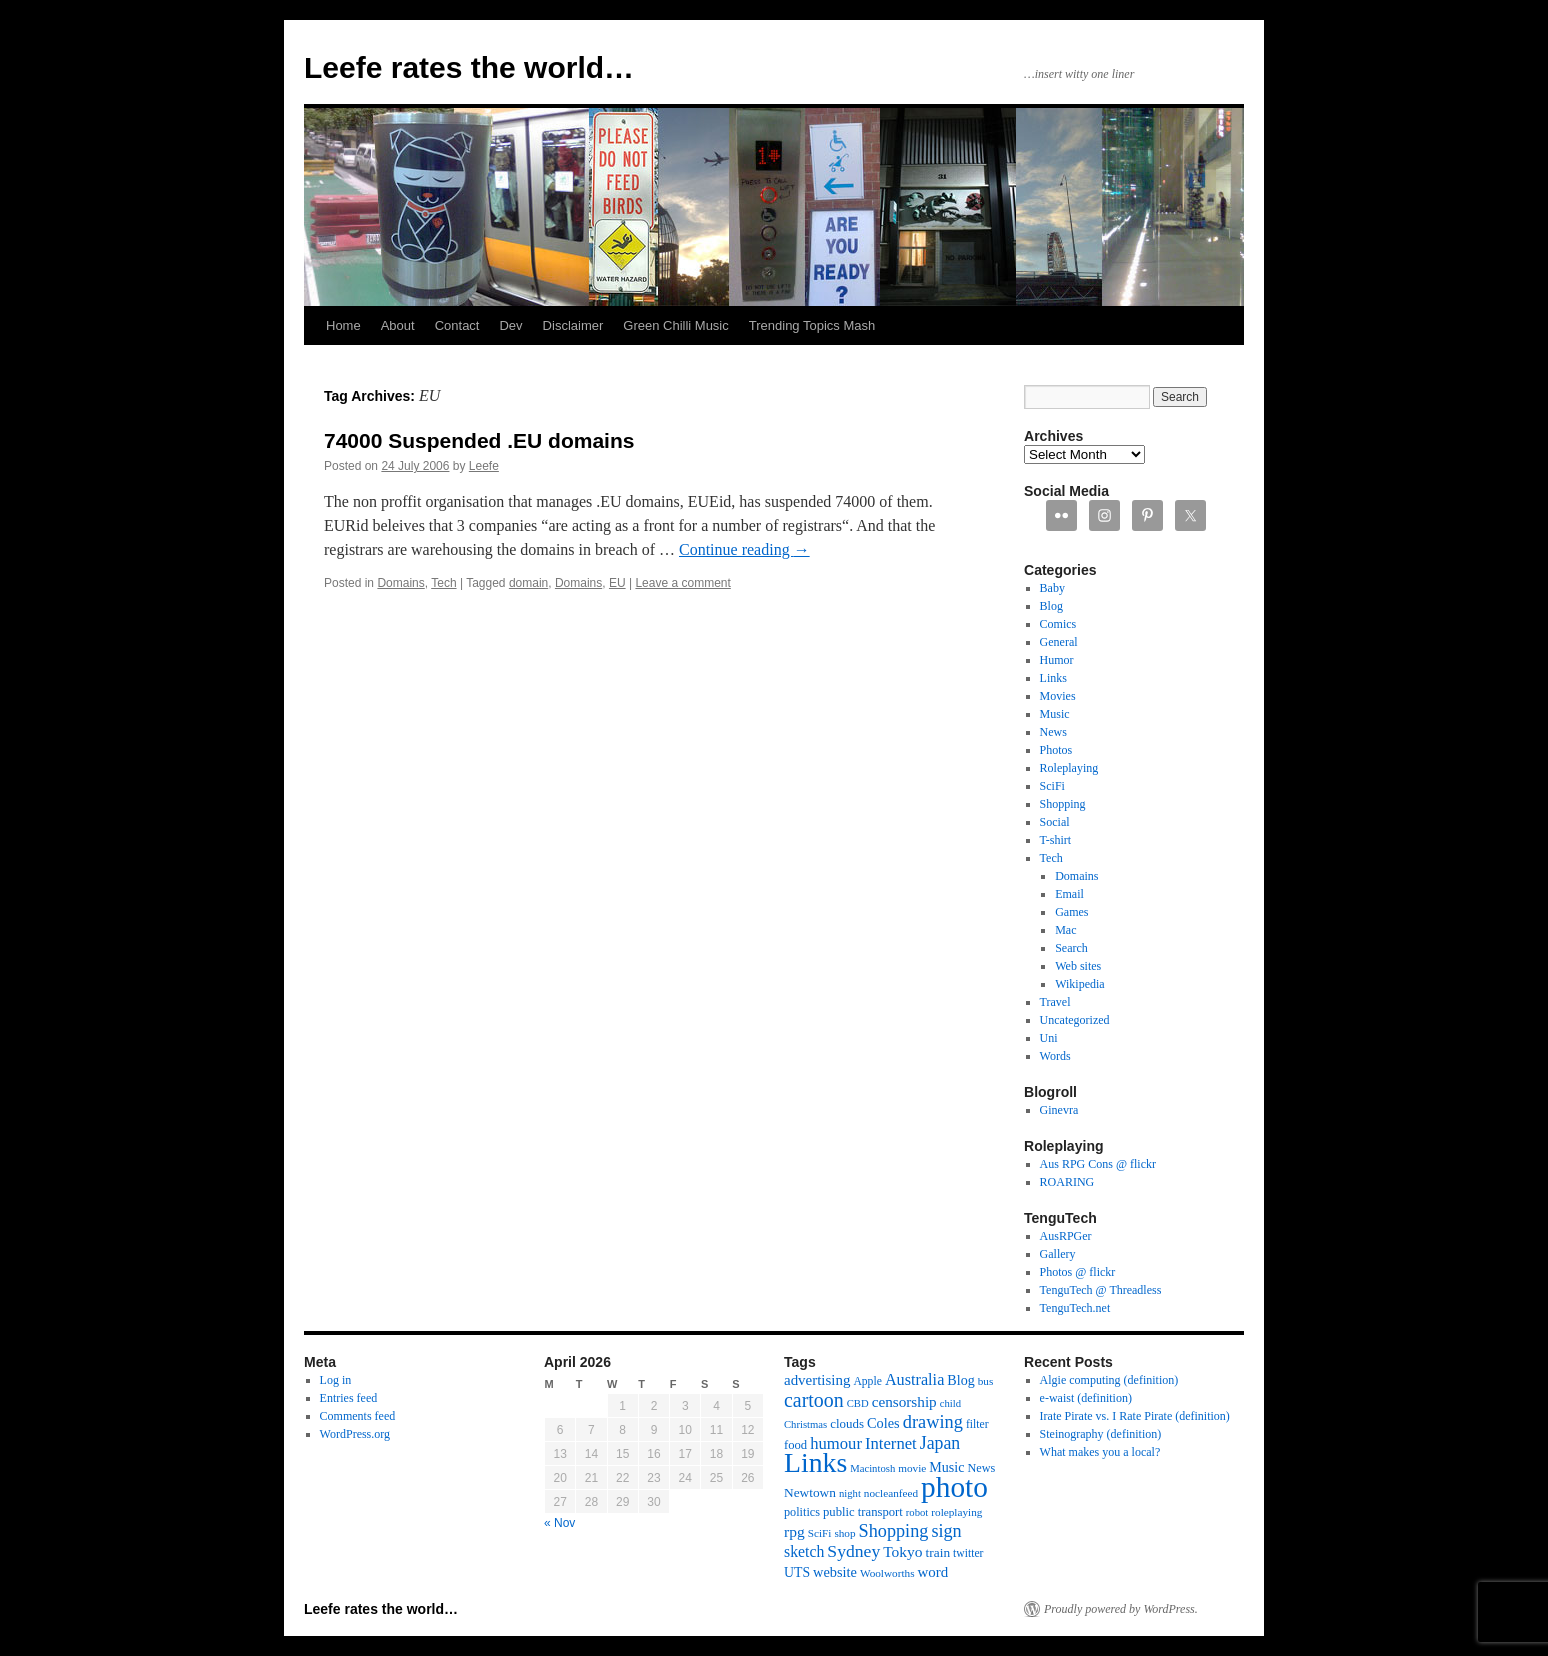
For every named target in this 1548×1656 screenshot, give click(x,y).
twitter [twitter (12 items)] (968, 1553)
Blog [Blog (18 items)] (960, 1380)
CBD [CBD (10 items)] (858, 1403)
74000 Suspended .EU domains (479, 440)
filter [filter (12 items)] (977, 1424)
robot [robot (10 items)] (917, 1512)
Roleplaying (1069, 768)
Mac (1065, 930)
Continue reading (744, 549)
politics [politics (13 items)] (802, 1512)
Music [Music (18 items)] (946, 1467)
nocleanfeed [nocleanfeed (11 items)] (891, 1493)
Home (343, 325)
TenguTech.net (1075, 1308)
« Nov (559, 1523)
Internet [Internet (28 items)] (891, 1443)
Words (1055, 1056)
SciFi (1052, 786)
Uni (1049, 1038)
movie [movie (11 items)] (912, 1468)
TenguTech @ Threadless (1101, 1290)
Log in (336, 1380)
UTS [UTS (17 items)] (797, 1572)
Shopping (1063, 804)
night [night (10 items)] (850, 1493)
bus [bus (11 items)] (986, 1381)
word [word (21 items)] (933, 1572)
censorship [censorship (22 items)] (904, 1401)
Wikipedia (1080, 984)
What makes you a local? (1100, 1452)
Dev (510, 325)
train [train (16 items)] (938, 1552)
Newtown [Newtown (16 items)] (810, 1492)
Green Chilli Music (675, 325)
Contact (457, 325)
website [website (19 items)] (835, 1572)
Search (1071, 948)
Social (1055, 822)
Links (1053, 678)
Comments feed (358, 1416)
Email (1069, 894)
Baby (1052, 588)
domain (528, 583)
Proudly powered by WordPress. (1121, 1609)
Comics (1058, 624)
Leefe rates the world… (469, 67)
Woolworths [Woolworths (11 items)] (887, 1573)
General (1059, 642)
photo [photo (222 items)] (954, 1487)
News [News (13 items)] (981, 1468)
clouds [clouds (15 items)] (847, 1423)
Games (1071, 912)
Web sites (1078, 966)
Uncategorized (1075, 1020)
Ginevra (1059, 1110)
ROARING (1067, 1182)
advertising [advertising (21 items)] (817, 1380)
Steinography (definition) (1101, 1434)
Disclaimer (573, 325)
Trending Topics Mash (812, 325)
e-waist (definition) (1086, 1398)
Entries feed (349, 1398)
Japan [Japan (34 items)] (940, 1443)
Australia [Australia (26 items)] (914, 1380)
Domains (400, 583)
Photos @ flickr (1078, 1272)
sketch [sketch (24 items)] (804, 1551)
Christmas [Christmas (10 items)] (805, 1424)
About (398, 325)
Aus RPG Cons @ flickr (1098, 1164)
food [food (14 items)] (795, 1445)
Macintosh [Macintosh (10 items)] (872, 1468)
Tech (443, 583)
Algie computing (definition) (1109, 1380)
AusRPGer (1066, 1236)
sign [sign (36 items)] (946, 1531)
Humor (1057, 660)
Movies (1058, 696)
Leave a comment (682, 583)
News (1053, 732)
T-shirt (1056, 840)
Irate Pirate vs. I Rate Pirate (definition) (1135, 1416)
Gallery (1058, 1254)
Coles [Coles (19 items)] (883, 1423)
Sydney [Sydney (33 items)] (853, 1551)
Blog (1051, 606)
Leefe (484, 466)
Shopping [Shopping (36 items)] (894, 1531)
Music (1055, 714)
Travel (1055, 1002)
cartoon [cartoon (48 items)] (814, 1400)
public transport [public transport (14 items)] (863, 1512)
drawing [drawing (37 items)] (933, 1422)
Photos (1056, 750)
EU (617, 583)
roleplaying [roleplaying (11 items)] (956, 1512)
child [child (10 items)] (950, 1403)
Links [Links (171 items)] (815, 1462)
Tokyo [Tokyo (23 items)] (902, 1551)
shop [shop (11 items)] (844, 1533)
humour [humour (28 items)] (836, 1443)
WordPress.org (355, 1434)
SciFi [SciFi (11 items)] (820, 1533)
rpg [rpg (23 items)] (794, 1531)
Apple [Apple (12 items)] (867, 1381)
